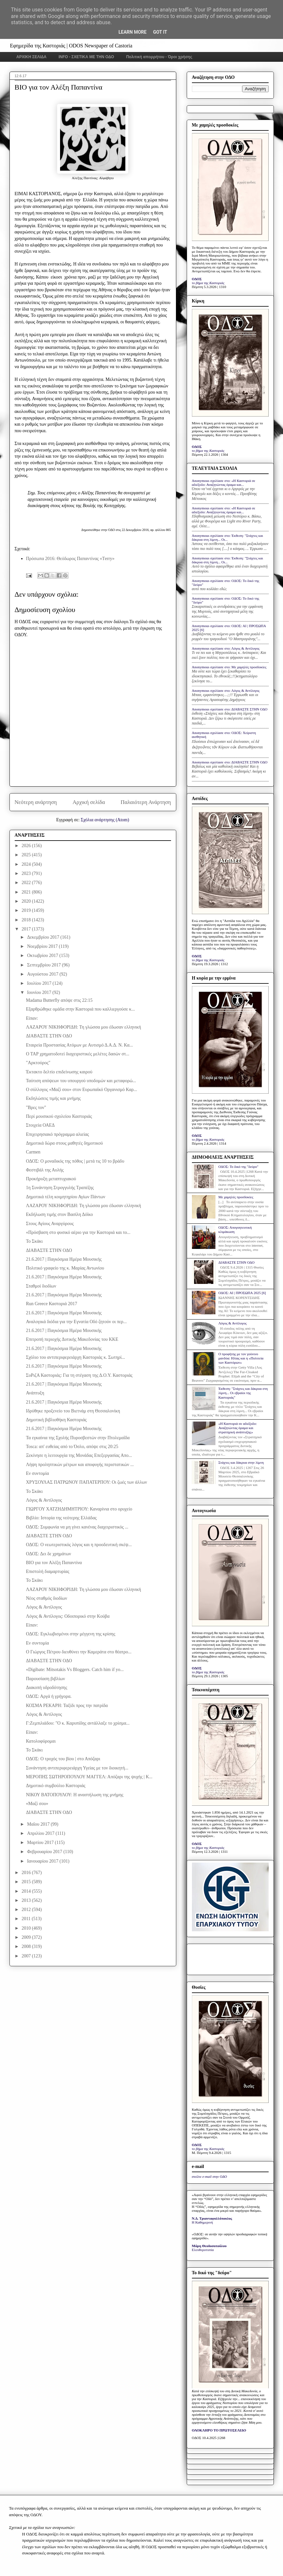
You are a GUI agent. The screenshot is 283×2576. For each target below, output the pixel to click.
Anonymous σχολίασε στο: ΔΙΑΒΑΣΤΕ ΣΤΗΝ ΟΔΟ (230, 709)
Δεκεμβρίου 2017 (43, 937)
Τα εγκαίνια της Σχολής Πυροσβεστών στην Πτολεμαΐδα (78, 1437)
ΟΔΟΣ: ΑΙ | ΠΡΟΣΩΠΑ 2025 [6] (242, 1293)
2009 (27, 1937)
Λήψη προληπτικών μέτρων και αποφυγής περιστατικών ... (80, 1464)
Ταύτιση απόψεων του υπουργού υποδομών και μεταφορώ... (81, 1080)
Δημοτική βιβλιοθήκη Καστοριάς (56, 1419)
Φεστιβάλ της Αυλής (45, 1170)
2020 (27, 901)
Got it (160, 32)
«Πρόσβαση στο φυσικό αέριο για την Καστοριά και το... (78, 1232)
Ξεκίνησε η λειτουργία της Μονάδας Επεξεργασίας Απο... (79, 1455)
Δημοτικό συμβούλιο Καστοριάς (55, 1785)
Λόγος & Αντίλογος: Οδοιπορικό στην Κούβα (67, 1616)
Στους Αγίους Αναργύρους (49, 1223)
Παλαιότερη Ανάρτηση (146, 802)
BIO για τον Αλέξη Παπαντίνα (54, 1562)
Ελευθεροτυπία (203, 2250)
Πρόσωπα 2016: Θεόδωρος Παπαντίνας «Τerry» (70, 558)
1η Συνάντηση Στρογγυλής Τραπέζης (60, 1187)
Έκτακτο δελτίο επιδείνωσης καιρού (59, 1071)
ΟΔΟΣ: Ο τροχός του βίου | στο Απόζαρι (63, 1758)
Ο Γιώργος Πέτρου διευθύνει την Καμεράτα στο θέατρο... (78, 1651)
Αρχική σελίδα (88, 802)
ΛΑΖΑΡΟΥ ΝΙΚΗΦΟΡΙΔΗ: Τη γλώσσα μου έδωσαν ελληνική (83, 1027)
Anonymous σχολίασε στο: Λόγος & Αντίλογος (226, 648)
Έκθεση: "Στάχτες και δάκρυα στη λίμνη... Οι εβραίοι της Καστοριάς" (243, 1393)
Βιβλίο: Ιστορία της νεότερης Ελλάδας (61, 1517)
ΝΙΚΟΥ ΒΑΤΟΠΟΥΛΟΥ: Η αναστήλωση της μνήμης (74, 1794)
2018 (27, 919)
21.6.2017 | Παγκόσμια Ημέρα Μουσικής (64, 1259)
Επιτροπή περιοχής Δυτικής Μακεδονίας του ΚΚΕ (72, 1339)
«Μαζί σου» (37, 1803)
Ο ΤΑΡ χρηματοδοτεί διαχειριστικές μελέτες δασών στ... (77, 1053)
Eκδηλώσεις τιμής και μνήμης (53, 1098)
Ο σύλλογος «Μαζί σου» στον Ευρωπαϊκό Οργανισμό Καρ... (81, 1089)
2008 (27, 1946)
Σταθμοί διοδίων (41, 1286)
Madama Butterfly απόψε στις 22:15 (59, 1000)
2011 (27, 1918)
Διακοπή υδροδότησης (46, 1687)
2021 (27, 892)
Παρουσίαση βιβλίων (45, 1678)
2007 (27, 1955)
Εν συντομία (37, 1473)
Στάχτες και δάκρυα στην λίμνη (241, 1462)
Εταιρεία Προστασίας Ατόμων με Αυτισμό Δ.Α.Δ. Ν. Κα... (79, 1045)
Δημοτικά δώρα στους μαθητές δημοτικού (64, 1143)
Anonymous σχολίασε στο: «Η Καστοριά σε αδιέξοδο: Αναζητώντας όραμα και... (223, 482)
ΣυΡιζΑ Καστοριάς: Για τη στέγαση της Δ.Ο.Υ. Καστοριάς (79, 1375)
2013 (27, 1900)
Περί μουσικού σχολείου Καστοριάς (59, 1116)
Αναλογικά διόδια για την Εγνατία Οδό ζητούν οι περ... (76, 1321)
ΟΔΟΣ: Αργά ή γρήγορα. (48, 1696)
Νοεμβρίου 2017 (43, 946)
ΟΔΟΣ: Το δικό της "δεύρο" (238, 1167)
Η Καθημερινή (202, 2222)
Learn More (132, 32)
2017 (27, 929)
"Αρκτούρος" (38, 1062)
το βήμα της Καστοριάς (208, 283)
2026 (27, 845)
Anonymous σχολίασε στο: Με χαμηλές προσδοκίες (229, 667)
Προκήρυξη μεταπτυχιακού (51, 1178)
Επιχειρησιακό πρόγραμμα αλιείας (57, 1134)
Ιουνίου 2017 (40, 992)
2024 (27, 864)
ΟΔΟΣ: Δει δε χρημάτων (48, 1553)
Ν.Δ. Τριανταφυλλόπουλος (212, 2218)
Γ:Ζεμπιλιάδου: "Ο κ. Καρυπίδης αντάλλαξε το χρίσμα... (78, 1723)
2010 (27, 1928)
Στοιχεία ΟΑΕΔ (40, 1125)
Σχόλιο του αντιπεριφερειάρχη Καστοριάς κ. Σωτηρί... (75, 1357)
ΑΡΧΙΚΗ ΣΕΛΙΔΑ (31, 57)
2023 (27, 873)
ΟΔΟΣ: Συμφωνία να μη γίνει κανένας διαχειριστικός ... (77, 1527)
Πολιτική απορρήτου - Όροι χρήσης (159, 57)
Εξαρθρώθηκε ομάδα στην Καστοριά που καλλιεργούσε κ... (80, 1009)
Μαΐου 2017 (39, 1824)
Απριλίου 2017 (41, 1833)
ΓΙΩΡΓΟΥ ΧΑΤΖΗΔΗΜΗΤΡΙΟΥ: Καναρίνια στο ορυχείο (79, 1509)
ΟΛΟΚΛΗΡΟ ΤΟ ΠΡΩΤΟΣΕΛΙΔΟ (219, 2430)
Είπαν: (32, 1018)
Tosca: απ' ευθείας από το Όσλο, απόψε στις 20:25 (72, 1446)
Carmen (33, 1152)
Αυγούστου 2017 (43, 974)
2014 (27, 1891)
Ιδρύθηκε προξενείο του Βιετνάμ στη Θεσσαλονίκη (73, 1410)
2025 (27, 854)
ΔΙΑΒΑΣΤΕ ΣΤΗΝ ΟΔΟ (49, 1035)
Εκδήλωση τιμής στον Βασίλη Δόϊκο (59, 1214)
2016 (27, 1872)
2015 (27, 1881)
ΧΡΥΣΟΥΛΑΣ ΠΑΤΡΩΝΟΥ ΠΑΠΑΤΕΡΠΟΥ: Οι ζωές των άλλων (86, 1482)
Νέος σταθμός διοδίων (46, 1598)
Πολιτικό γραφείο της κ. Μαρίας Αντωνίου (65, 1268)
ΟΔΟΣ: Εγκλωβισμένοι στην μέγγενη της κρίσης (70, 1633)
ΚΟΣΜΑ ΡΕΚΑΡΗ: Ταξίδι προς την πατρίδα (67, 1705)
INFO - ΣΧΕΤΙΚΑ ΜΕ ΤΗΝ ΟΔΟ (86, 57)
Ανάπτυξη (35, 1392)
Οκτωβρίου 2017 (43, 955)
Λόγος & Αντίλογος (44, 1500)
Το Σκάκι (34, 1241)
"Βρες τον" (36, 1107)
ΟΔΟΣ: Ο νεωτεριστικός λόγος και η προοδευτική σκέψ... (79, 1544)
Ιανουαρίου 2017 (43, 1861)
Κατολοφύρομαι (40, 1741)
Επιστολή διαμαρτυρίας (47, 1571)
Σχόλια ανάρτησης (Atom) (105, 819)
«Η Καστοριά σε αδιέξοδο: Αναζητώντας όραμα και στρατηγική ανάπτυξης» (237, 1428)
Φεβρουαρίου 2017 (45, 1851)
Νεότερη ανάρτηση (36, 802)
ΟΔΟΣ (197, 279)
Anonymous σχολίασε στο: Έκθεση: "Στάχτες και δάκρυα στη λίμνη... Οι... (227, 537)
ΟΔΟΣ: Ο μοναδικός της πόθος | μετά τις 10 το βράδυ (75, 1161)
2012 (27, 1909)
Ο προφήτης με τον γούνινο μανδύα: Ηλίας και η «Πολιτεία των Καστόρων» (240, 1358)
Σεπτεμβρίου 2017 (44, 965)
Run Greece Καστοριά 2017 (51, 1303)
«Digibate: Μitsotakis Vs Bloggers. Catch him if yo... (75, 1669)
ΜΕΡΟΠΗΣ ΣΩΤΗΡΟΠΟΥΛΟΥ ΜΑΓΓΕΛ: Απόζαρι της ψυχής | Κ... (89, 1776)
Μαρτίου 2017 (41, 1842)
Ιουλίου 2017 (40, 983)
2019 (27, 910)
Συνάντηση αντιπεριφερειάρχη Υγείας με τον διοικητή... (77, 1768)
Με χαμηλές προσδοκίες (235, 1197)
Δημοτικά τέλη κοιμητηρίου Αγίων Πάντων (65, 1196)
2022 (27, 882)
